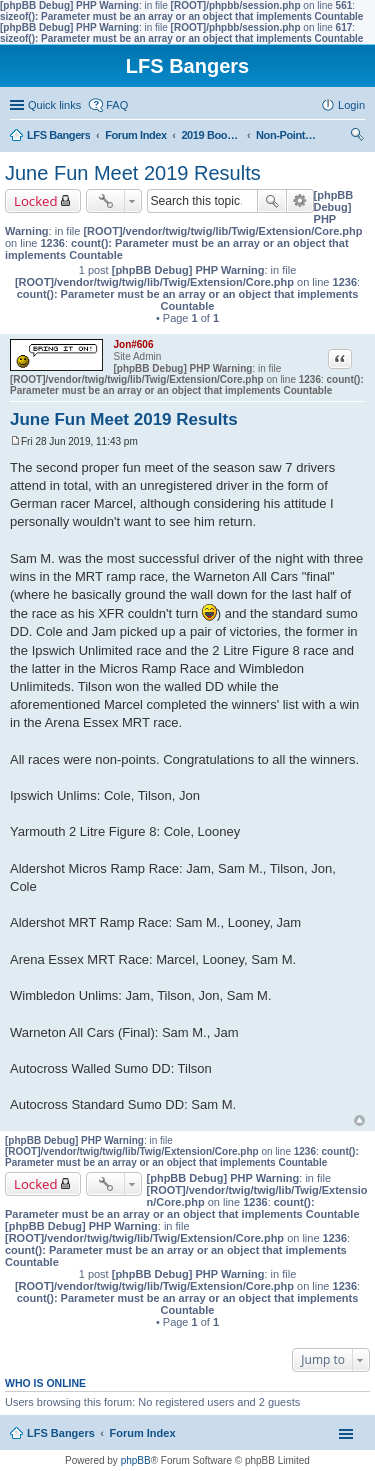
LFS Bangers (61, 1433)
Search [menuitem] (357, 137)
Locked (36, 201)
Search (272, 201)
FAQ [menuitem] (117, 105)
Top (359, 1120)
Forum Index (143, 1433)
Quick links (54, 105)
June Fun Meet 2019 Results (133, 173)
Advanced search (300, 201)
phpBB (136, 1460)
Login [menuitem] (351, 105)
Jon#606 (133, 344)
